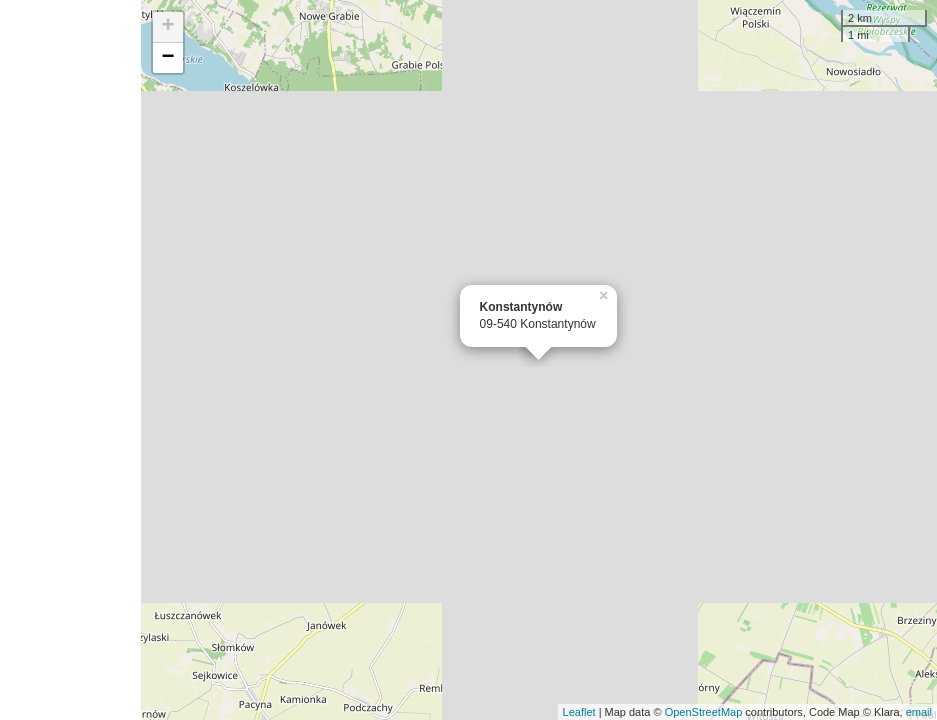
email (919, 712)
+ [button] (167, 27)
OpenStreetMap (704, 712)
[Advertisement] (70, 360)
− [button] (167, 58)
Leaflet (579, 712)
